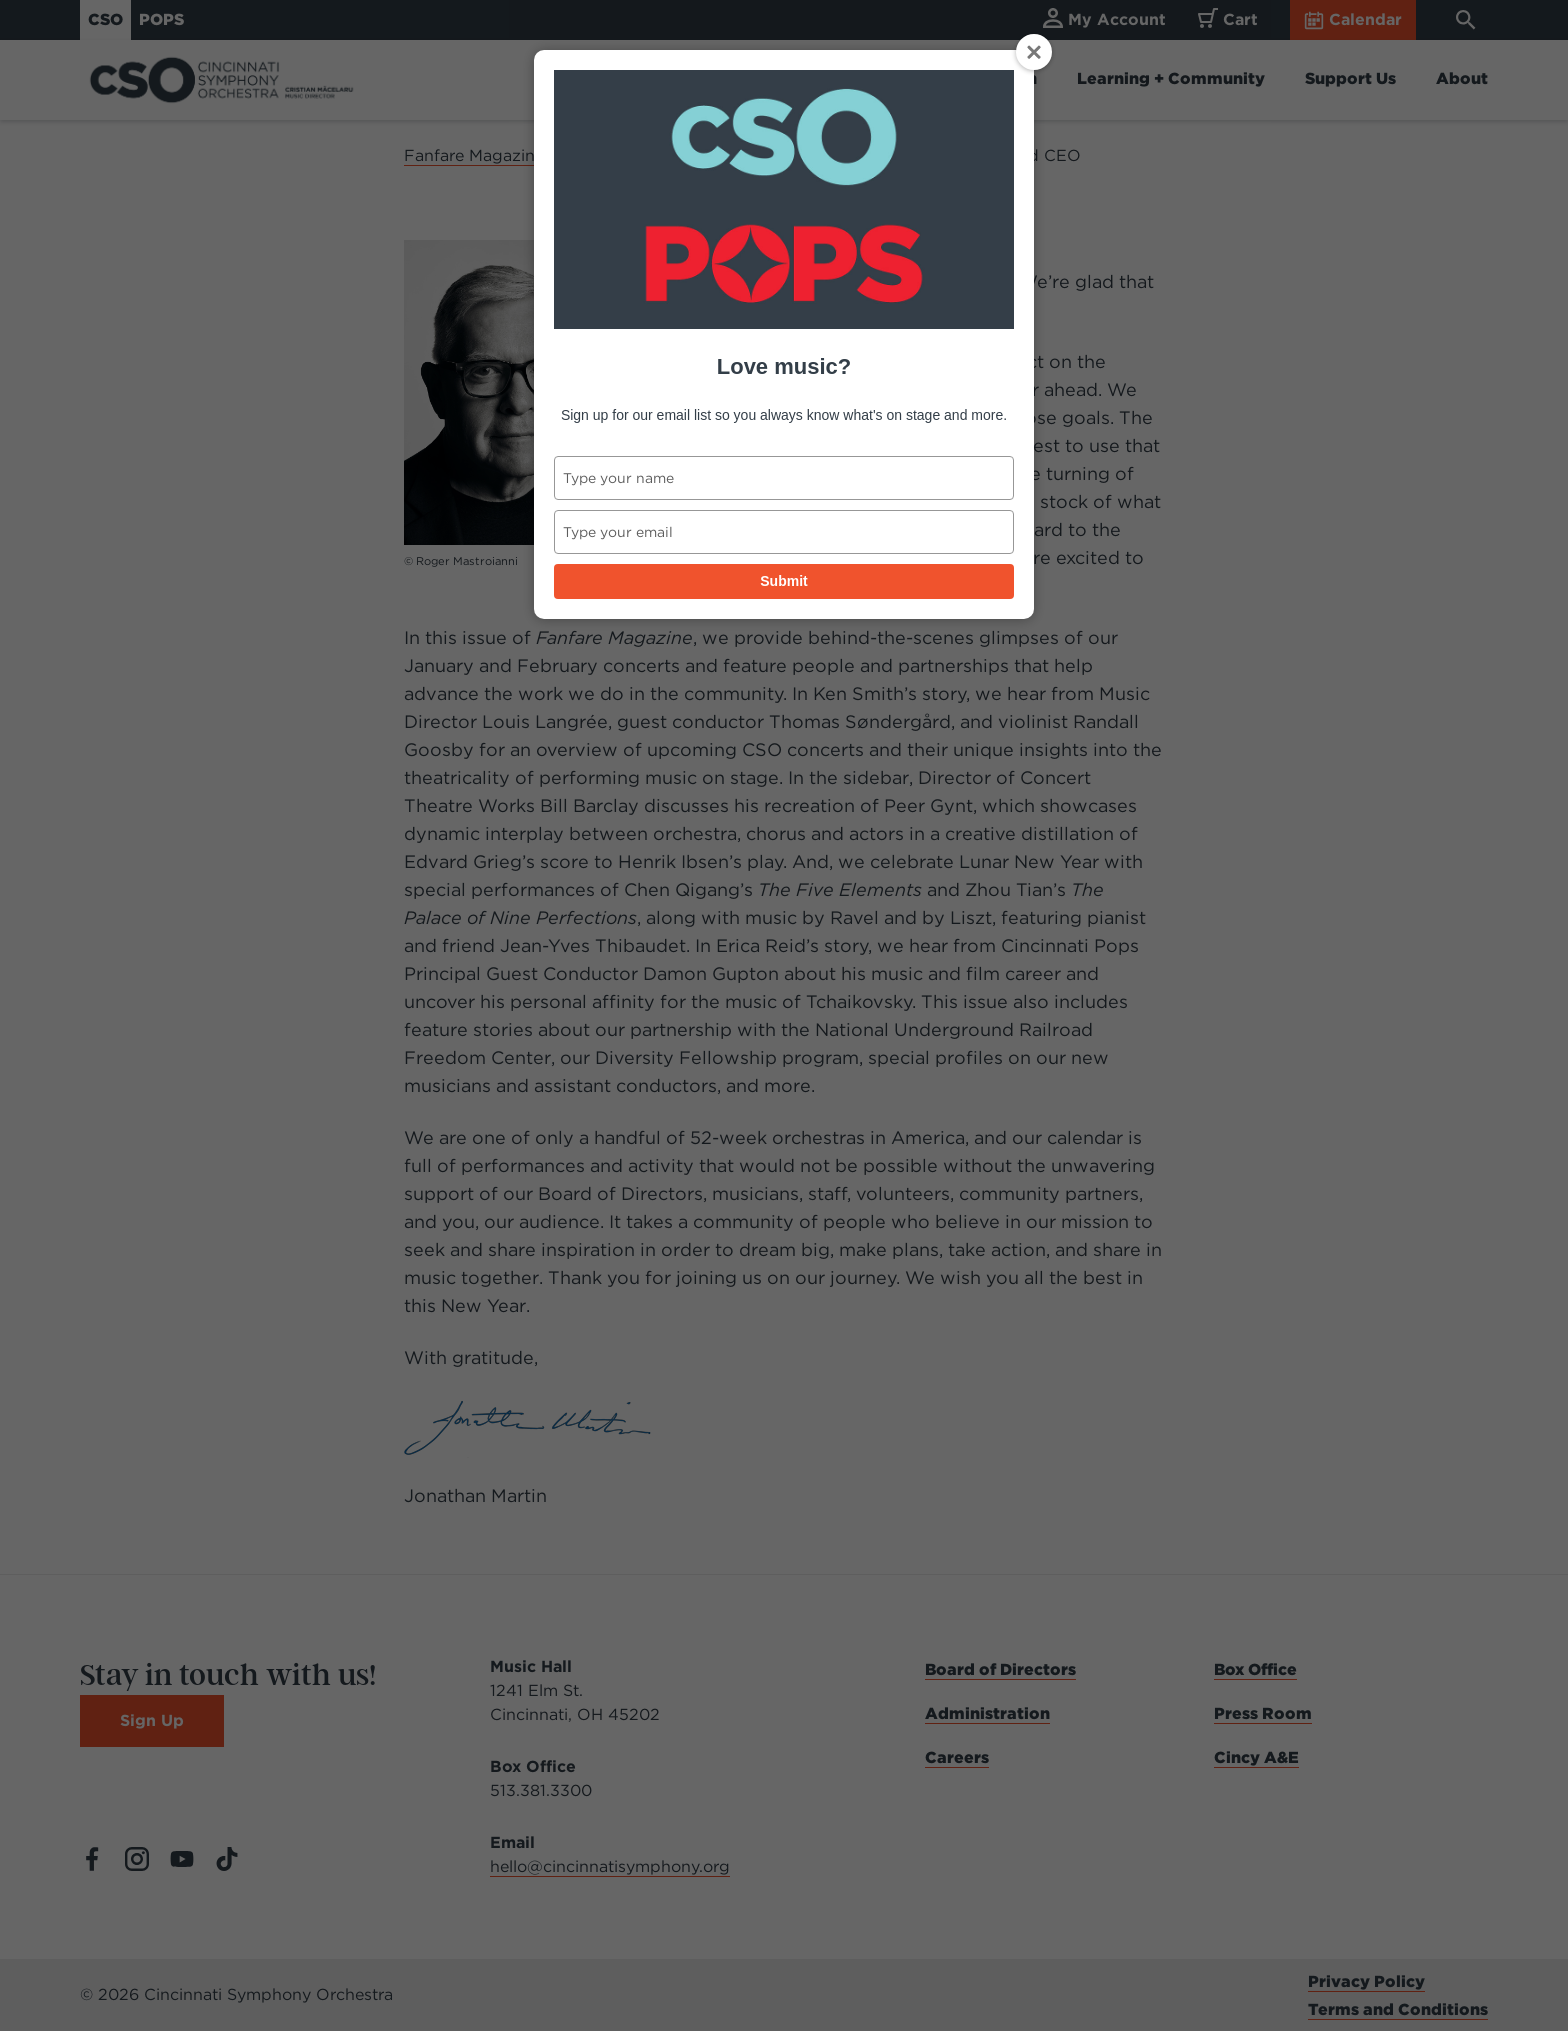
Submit (783, 581)
